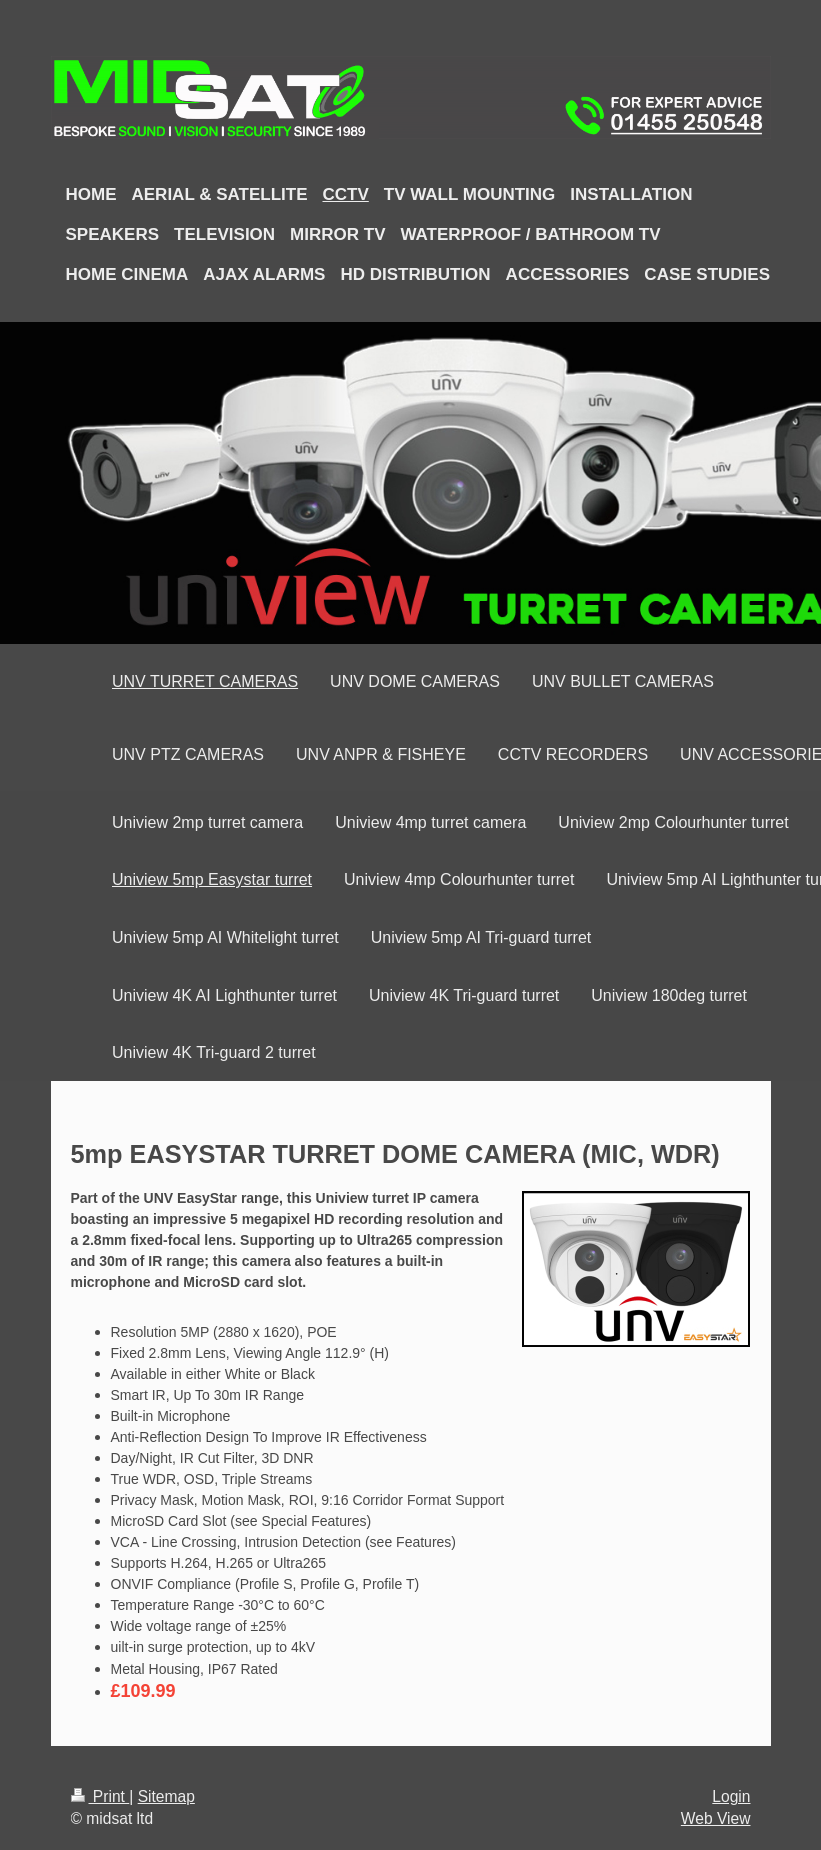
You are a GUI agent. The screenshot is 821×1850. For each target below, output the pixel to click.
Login (731, 1796)
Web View (716, 1818)
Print (100, 1796)
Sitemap (166, 1796)
